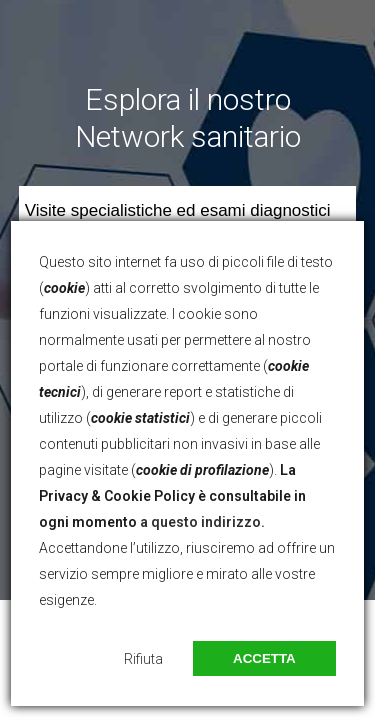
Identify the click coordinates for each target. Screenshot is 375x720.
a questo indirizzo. (202, 522)
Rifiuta (143, 659)
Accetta (264, 658)
